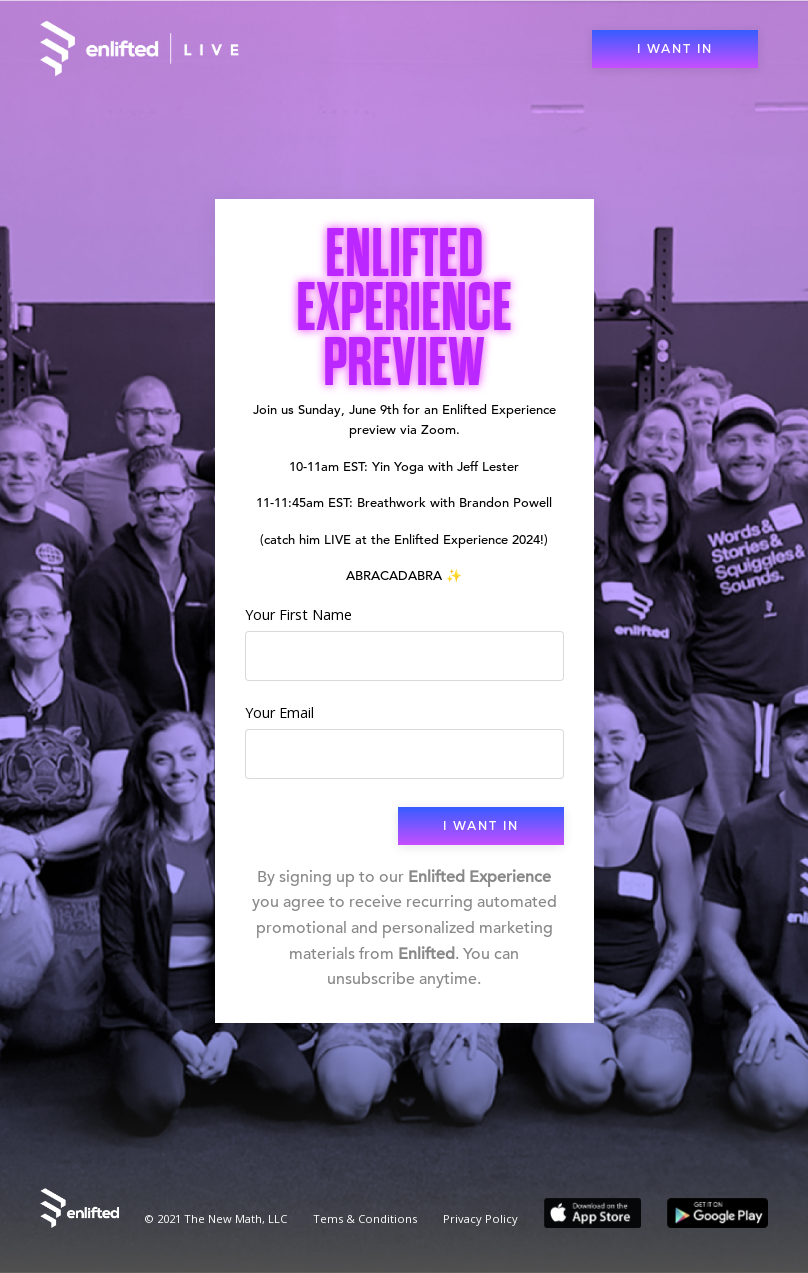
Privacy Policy (480, 1218)
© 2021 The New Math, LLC (215, 1218)
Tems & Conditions (365, 1218)
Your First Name (298, 614)
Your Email (279, 712)
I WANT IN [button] (675, 49)
